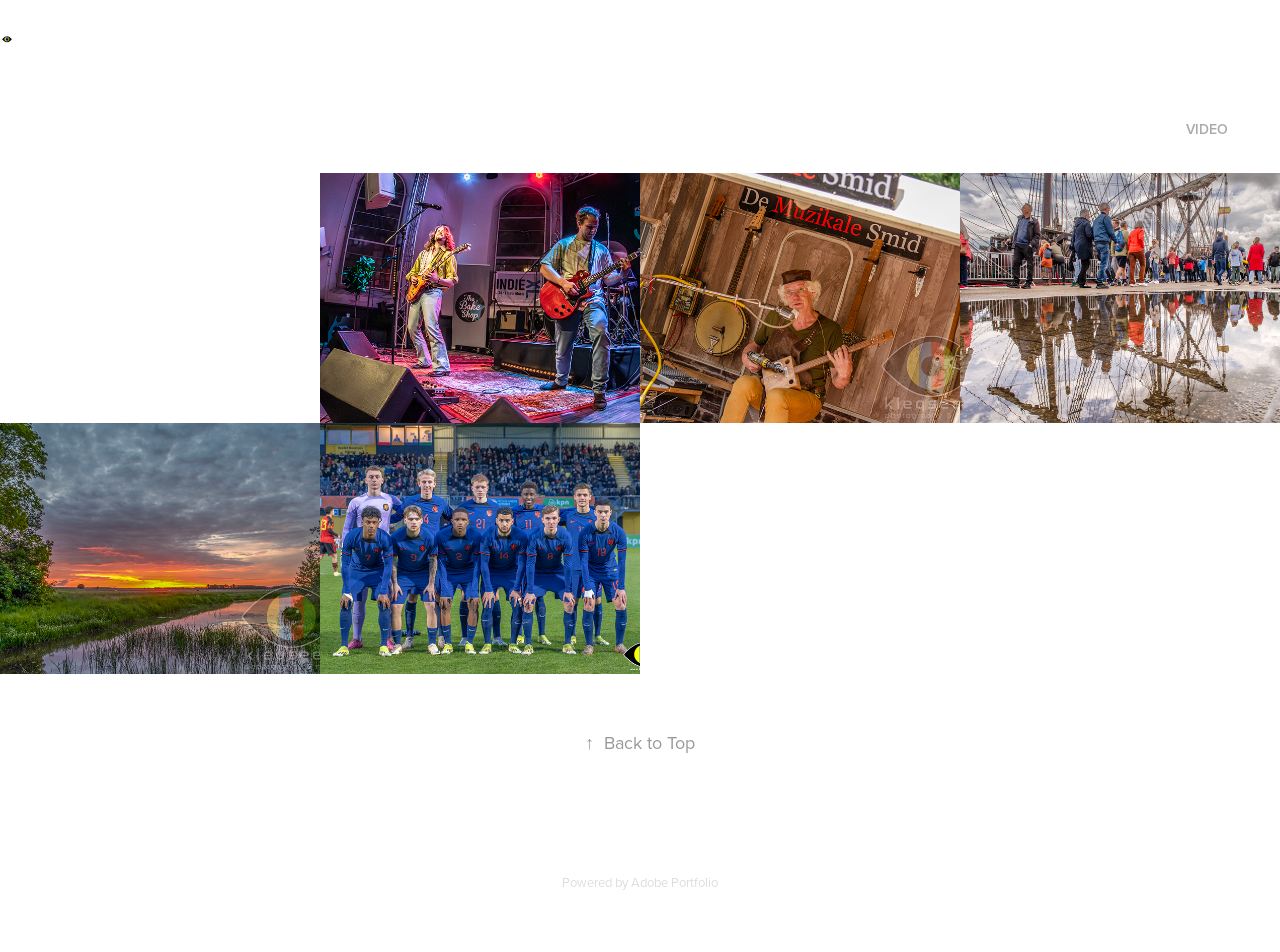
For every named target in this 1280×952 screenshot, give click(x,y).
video (1207, 129)
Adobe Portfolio (674, 882)
